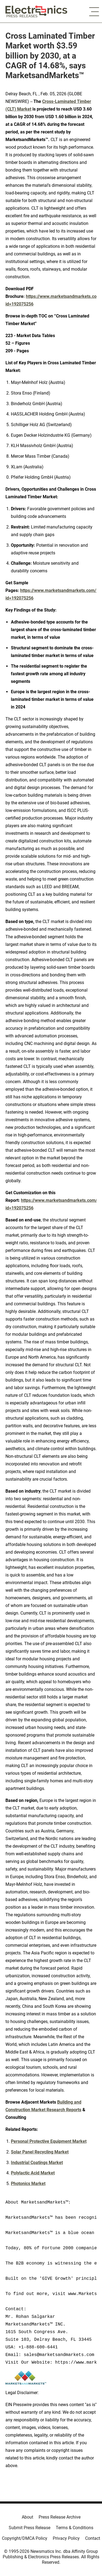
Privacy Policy (66, 2538)
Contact (92, 2538)
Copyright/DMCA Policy (24, 2538)
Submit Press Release (29, 2527)
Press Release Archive (60, 2517)
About (27, 2517)
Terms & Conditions (74, 2527)
